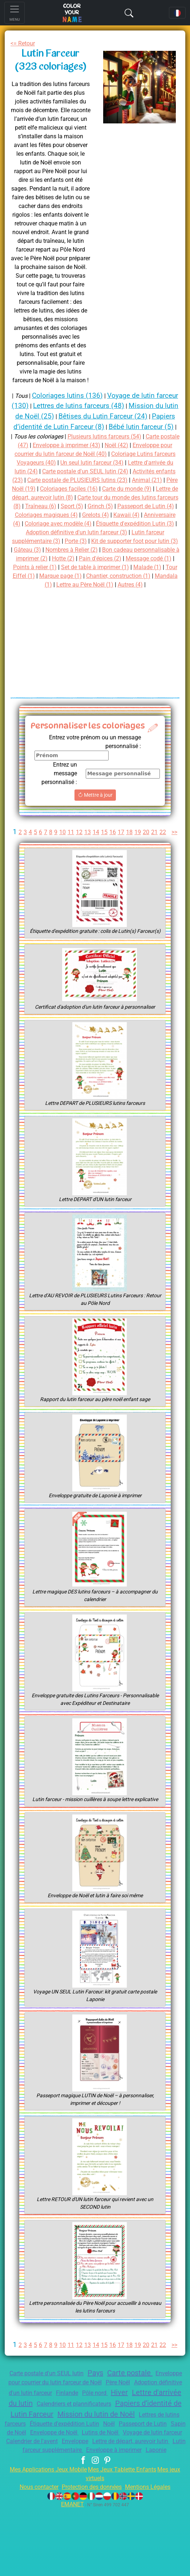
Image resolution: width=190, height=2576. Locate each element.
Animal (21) (105, 499)
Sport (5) (100, 525)
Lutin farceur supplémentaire (97, 2508)
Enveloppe (113, 2500)
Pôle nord (162, 2441)
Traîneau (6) (66, 525)
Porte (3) (137, 560)
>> (97, 871)
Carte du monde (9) (113, 508)
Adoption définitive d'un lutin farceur (65, 2441)
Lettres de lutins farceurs (139, 2473)
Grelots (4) (137, 534)
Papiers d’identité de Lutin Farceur (117, 2462)
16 (119, 860)
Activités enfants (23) (93, 490)
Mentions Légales (153, 2554)
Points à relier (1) (139, 586)
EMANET (71, 2571)
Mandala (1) (131, 604)
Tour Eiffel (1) (132, 595)
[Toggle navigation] (14, 13)
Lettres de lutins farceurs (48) (117, 405)
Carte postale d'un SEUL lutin (59, 2423)
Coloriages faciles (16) (51, 508)
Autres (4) (113, 612)
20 (153, 860)
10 (68, 860)
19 (144, 860)
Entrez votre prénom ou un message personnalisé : (90, 769)
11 (76, 860)
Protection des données (92, 2554)
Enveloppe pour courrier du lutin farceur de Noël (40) (93, 464)
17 (127, 860)
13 (93, 860)
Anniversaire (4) (48, 543)
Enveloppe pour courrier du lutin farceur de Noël (79, 2432)
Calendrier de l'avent (65, 2500)
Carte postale (148, 2422)
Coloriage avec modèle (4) (110, 543)
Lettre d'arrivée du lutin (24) (86, 482)
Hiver (32, 2451)
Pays (112, 2422)
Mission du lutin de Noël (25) (65, 416)
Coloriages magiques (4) (84, 534)
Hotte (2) (161, 578)
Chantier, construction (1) (75, 604)
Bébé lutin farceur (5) (100, 437)
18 (136, 860)
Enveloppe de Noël (58, 2491)
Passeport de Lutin (130, 2482)
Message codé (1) (87, 586)
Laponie (109, 2517)
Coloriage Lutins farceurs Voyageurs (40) (75, 473)
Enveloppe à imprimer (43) (97, 456)
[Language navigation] (177, 13)
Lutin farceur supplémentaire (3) (76, 560)
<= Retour (24, 43)
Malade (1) (95, 595)
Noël (93, 2482)
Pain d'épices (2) (35, 586)
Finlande (132, 2441)
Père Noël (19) (145, 499)
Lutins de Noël (109, 2491)
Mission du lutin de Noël (58, 2473)
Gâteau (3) (109, 569)
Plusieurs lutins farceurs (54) (114, 447)
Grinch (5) (129, 525)
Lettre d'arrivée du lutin (85, 2451)
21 (161, 860)
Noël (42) (150, 456)
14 (102, 860)
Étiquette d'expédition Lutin (45, 2482)
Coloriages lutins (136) (77, 395)
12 (85, 860)
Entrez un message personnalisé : (57, 801)
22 (170, 860)
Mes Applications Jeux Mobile (52, 2537)
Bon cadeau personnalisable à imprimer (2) (85, 578)
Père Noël (164, 2432)
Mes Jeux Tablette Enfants (130, 2537)
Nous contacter (33, 2554)
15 (110, 860)
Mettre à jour (94, 823)
